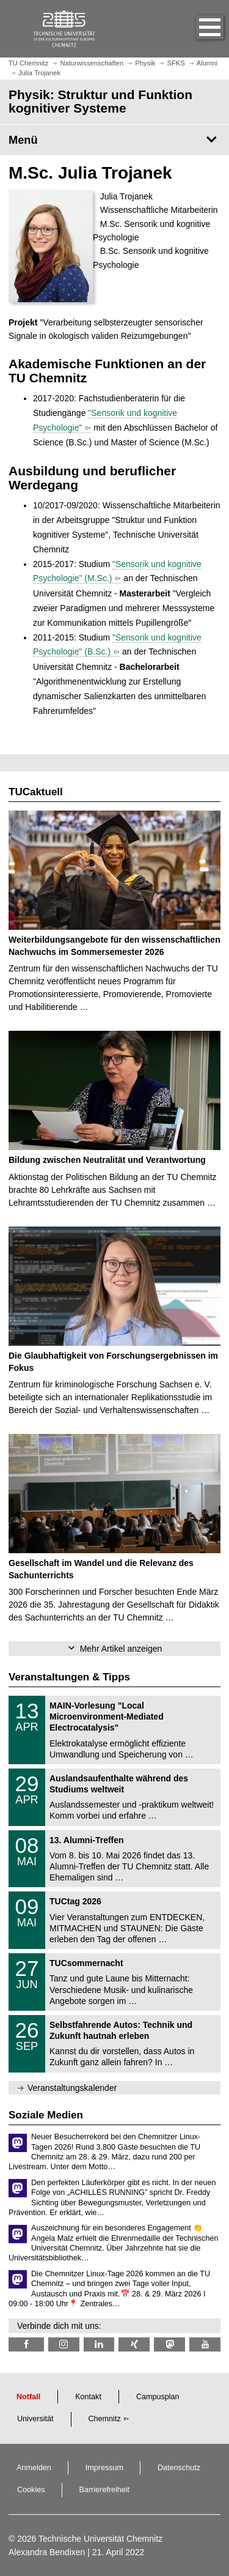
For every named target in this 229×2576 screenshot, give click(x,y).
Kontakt (88, 2396)
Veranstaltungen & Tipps (69, 1677)
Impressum (104, 2467)
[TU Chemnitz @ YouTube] (204, 2344)
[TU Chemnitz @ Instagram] (63, 2344)
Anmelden (33, 2467)
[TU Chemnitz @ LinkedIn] (99, 2344)
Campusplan (158, 2396)
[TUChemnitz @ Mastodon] (169, 2344)
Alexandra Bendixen (47, 2552)
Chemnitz (105, 2419)
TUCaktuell (36, 792)
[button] (197, 29)
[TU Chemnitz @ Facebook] (26, 2344)
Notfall (28, 2396)
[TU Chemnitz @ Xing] (134, 2344)
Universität (35, 2419)
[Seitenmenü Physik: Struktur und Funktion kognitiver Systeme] (114, 140)
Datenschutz (179, 2467)
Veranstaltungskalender (72, 2088)
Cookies (31, 2489)
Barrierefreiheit (104, 2489)
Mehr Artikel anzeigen (121, 1649)
